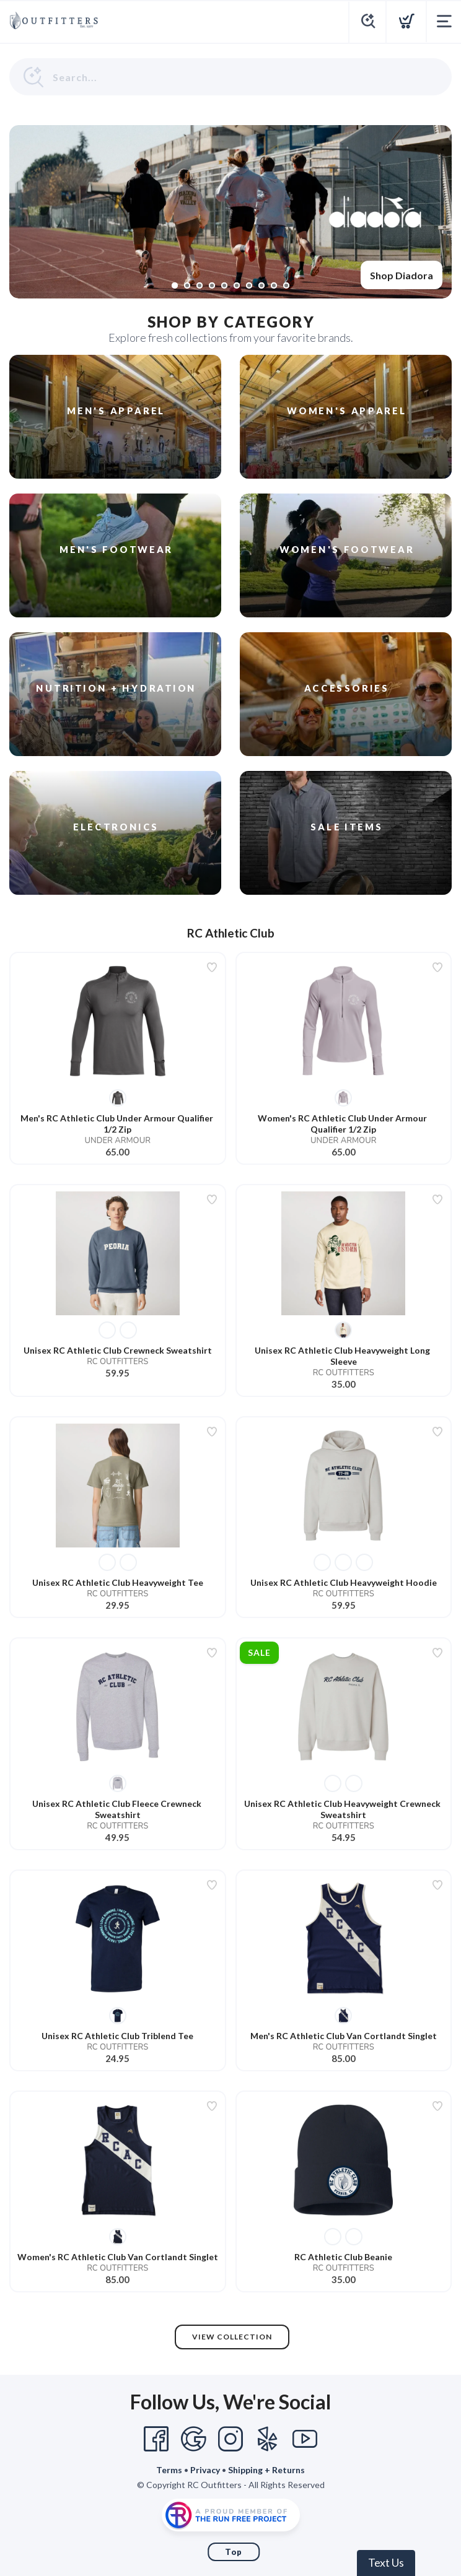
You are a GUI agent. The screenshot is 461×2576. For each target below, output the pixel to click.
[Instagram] (230, 2439)
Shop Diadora (401, 275)
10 (286, 285)
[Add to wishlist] (212, 967)
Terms (169, 2470)
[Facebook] (156, 2439)
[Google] (193, 2439)
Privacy (205, 2470)
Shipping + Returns (266, 2470)
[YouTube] (304, 2439)
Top (233, 2552)
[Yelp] (267, 2439)
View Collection (232, 2336)
